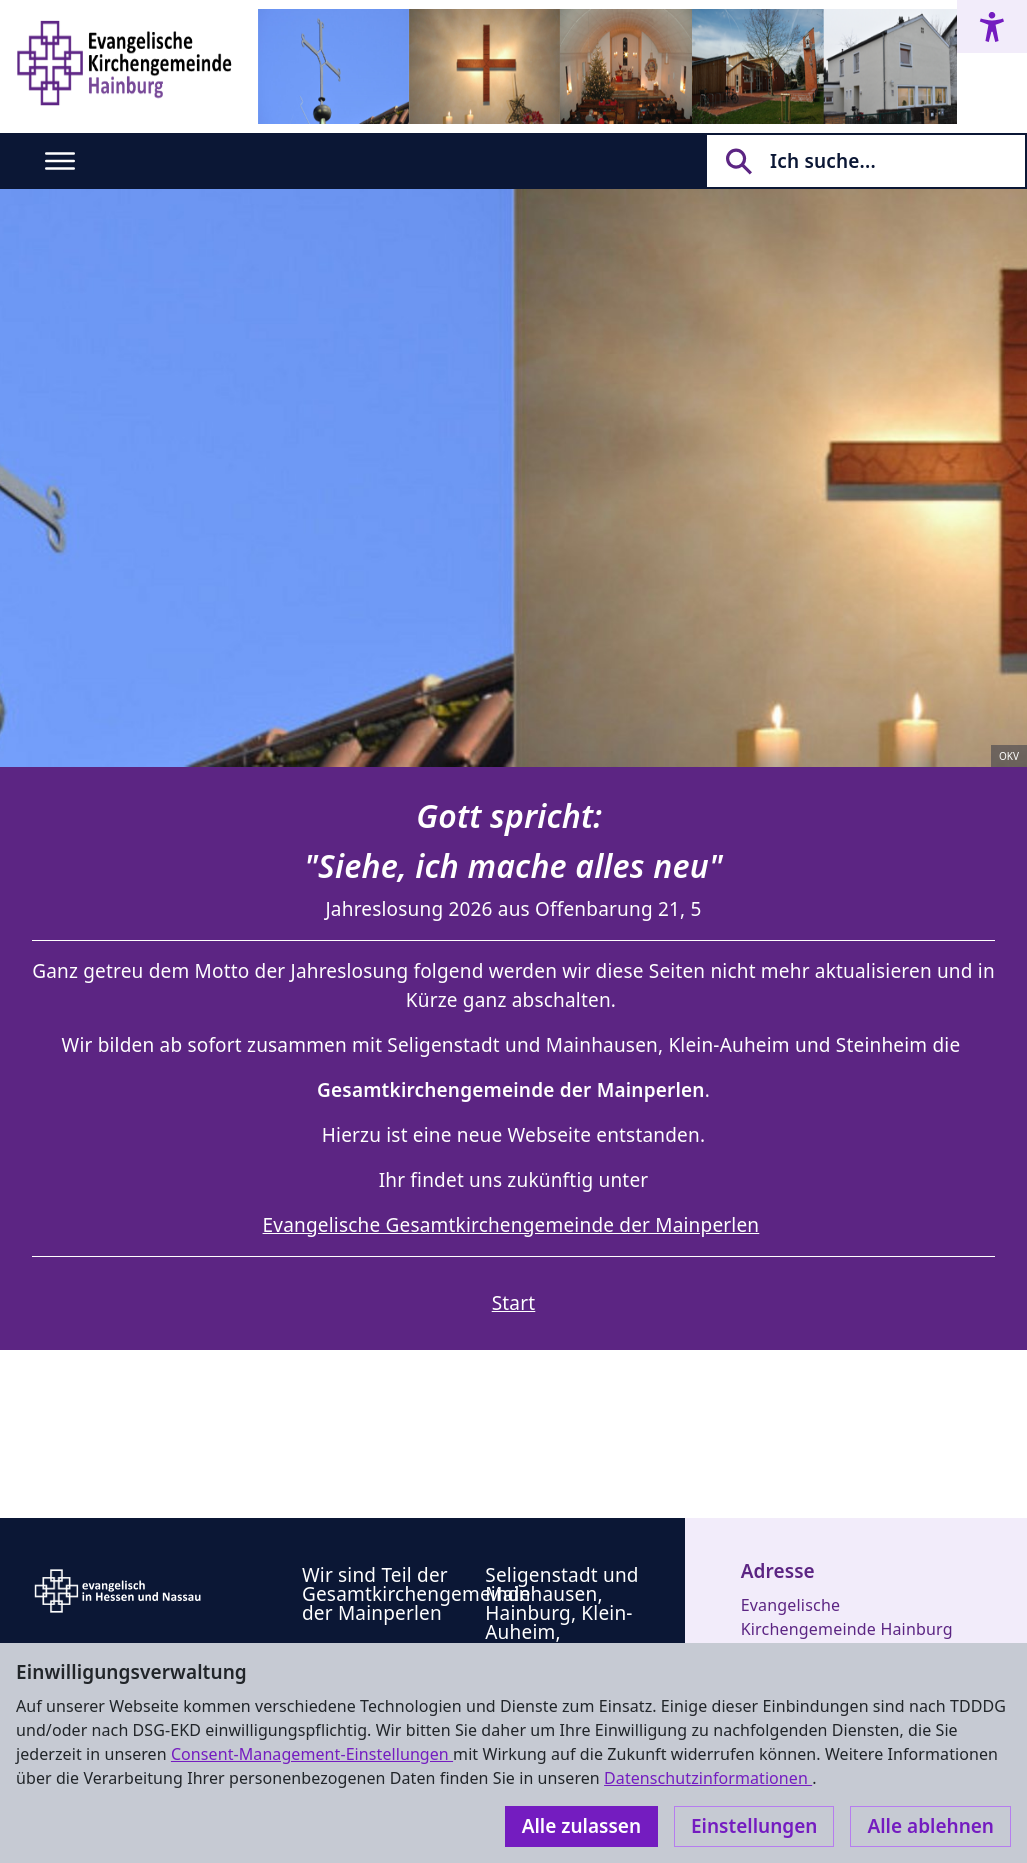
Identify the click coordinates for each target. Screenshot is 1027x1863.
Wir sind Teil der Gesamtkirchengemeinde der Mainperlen (416, 1594)
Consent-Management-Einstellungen (312, 1754)
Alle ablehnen (930, 1826)
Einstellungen (754, 1826)
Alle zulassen (581, 1826)
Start (514, 1303)
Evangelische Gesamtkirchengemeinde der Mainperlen (511, 1225)
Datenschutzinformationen (708, 1778)
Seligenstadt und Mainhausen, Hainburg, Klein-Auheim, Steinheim (561, 1613)
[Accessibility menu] (992, 26)
